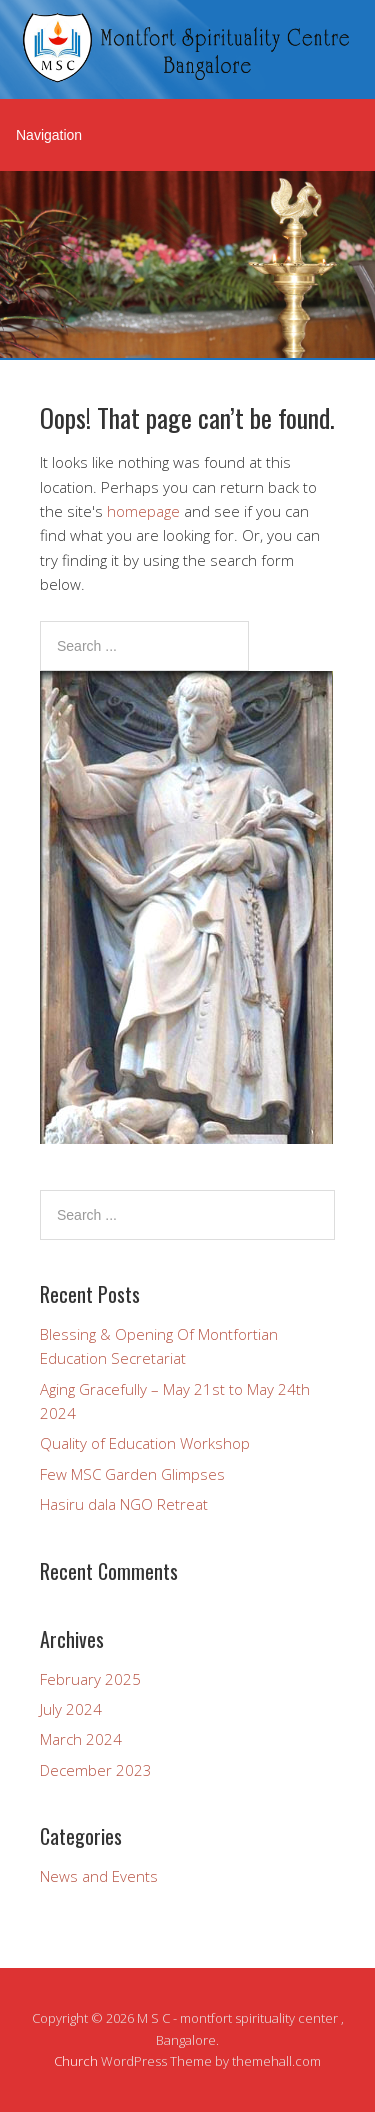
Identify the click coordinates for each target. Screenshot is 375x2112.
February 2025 (90, 1679)
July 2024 (71, 1709)
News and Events (99, 1876)
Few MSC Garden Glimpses (132, 1474)
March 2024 (81, 1739)
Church (76, 2061)
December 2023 (96, 1770)
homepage (143, 511)
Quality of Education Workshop (145, 1443)
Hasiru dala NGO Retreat (124, 1504)
